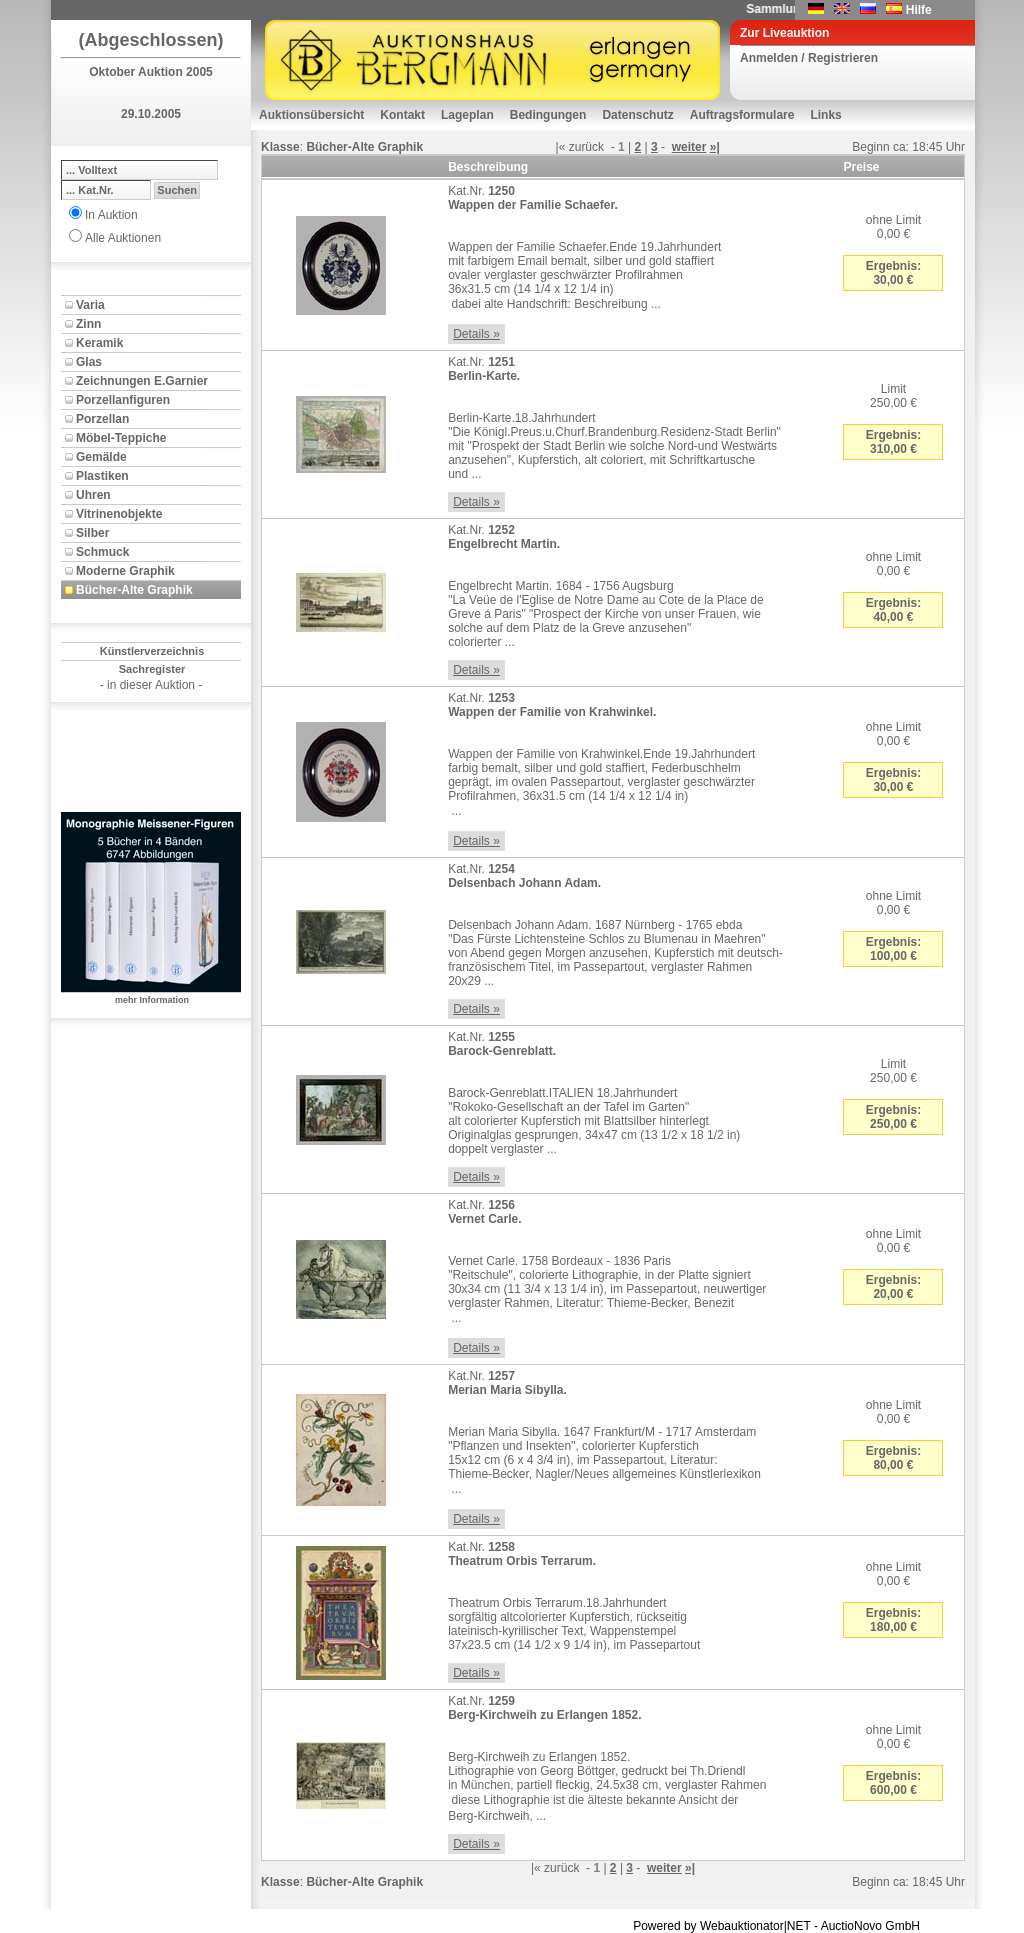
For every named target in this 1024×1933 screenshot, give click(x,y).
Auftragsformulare (742, 115)
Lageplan (467, 115)
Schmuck (102, 552)
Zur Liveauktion (784, 33)
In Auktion (111, 215)
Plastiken (102, 476)
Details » (476, 334)
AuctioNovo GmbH (870, 1926)
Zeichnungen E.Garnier (142, 381)
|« (561, 147)
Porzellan (102, 419)
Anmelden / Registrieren (809, 58)
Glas (89, 362)
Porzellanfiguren (123, 400)
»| (715, 147)
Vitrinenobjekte (119, 514)
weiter (689, 147)
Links (825, 115)
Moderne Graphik (125, 571)
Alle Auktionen (123, 238)
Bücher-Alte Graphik (134, 590)
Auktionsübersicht (311, 115)
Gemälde (101, 457)
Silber (92, 533)
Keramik (99, 343)
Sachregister (152, 669)
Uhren (93, 495)
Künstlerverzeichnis (152, 651)
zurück (586, 147)
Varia (90, 305)
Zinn (88, 324)
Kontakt (402, 115)
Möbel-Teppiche (121, 438)
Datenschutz (637, 115)
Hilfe (919, 10)
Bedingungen (548, 115)
